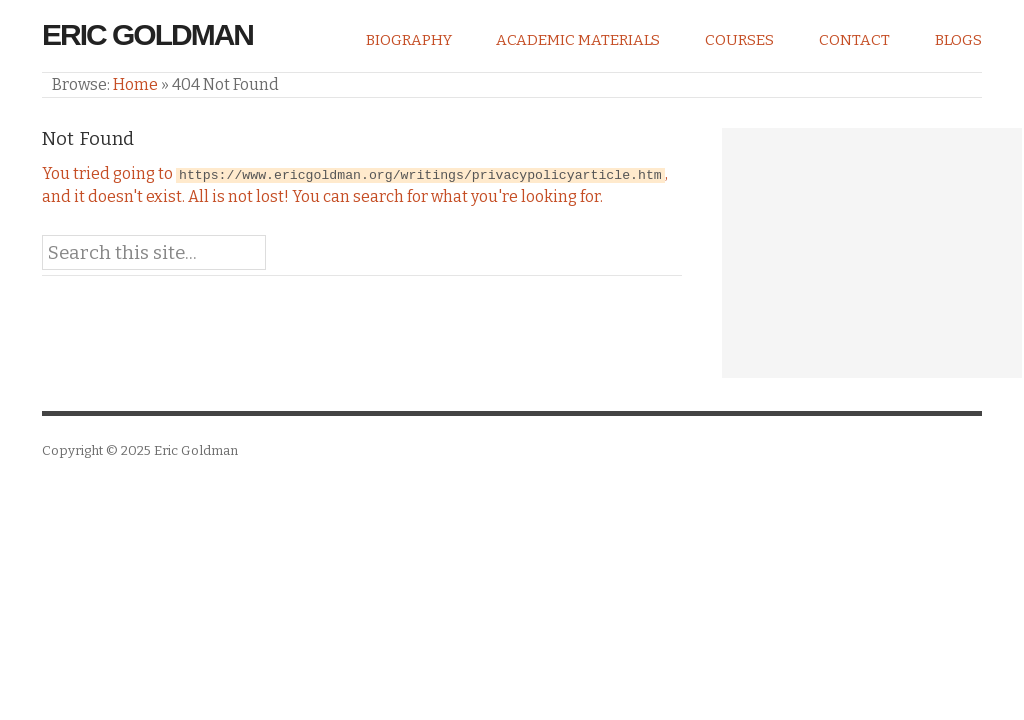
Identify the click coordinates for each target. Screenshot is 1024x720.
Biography (409, 40)
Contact (854, 40)
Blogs (958, 40)
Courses (739, 40)
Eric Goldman (147, 34)
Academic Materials (578, 40)
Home (135, 84)
